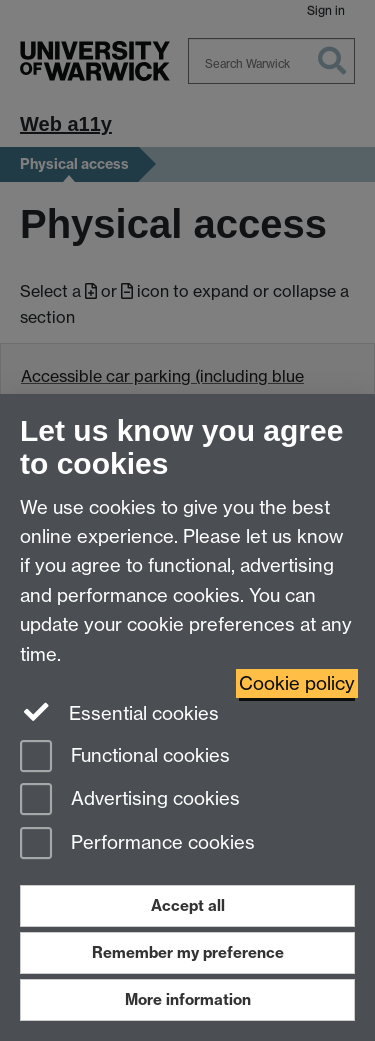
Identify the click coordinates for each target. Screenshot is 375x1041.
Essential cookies (119, 712)
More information (188, 999)
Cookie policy (297, 683)
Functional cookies (125, 757)
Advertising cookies (130, 800)
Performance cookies (137, 844)
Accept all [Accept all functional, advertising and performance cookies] (188, 905)
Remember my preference (188, 952)
